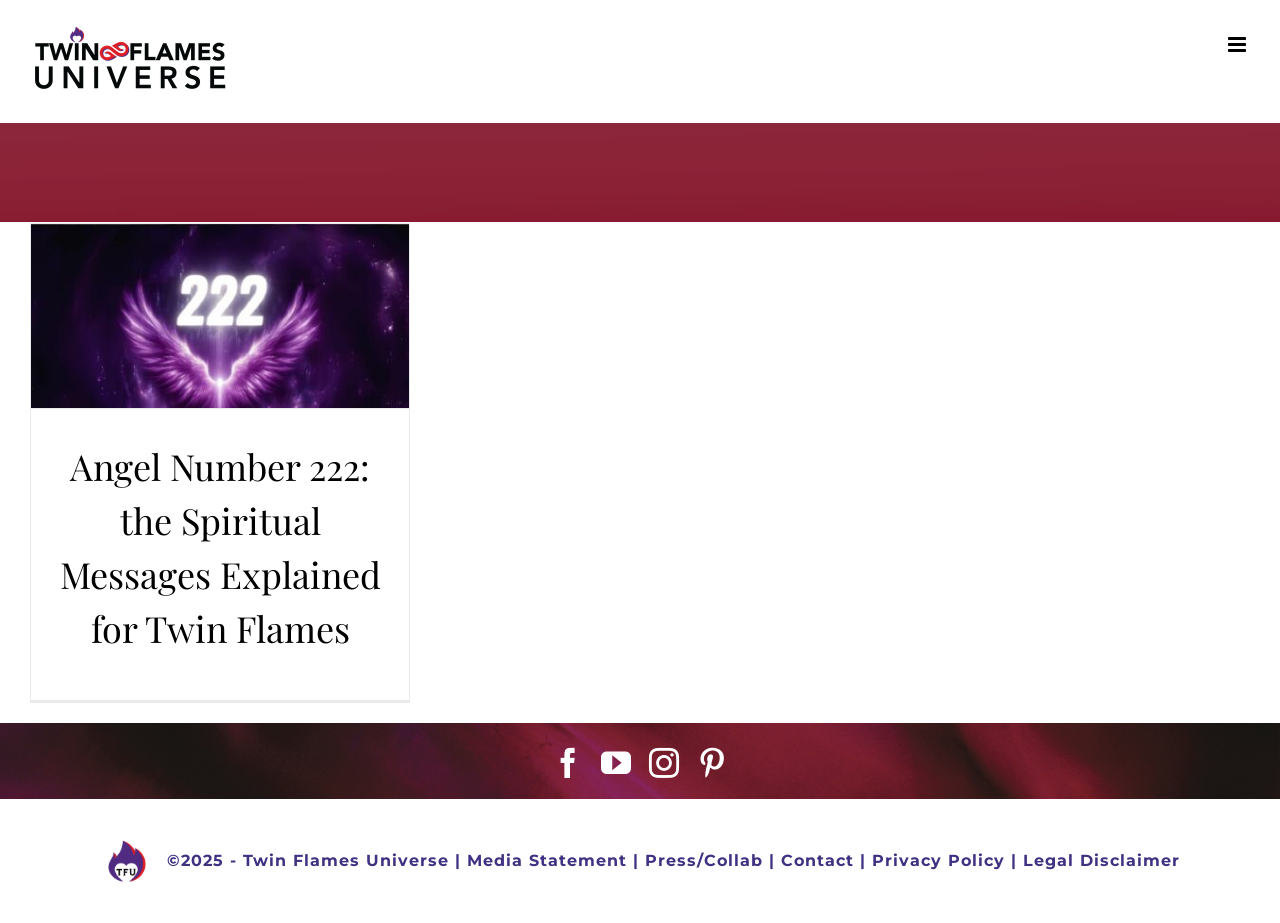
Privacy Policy (938, 861)
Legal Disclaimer (1101, 861)
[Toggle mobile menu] (1239, 44)
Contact (817, 861)
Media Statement (547, 861)
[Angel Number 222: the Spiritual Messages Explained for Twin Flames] (220, 316)
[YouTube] (616, 763)
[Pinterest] (712, 763)
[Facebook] (568, 763)
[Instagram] (664, 763)
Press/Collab (704, 861)
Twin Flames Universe (346, 861)
